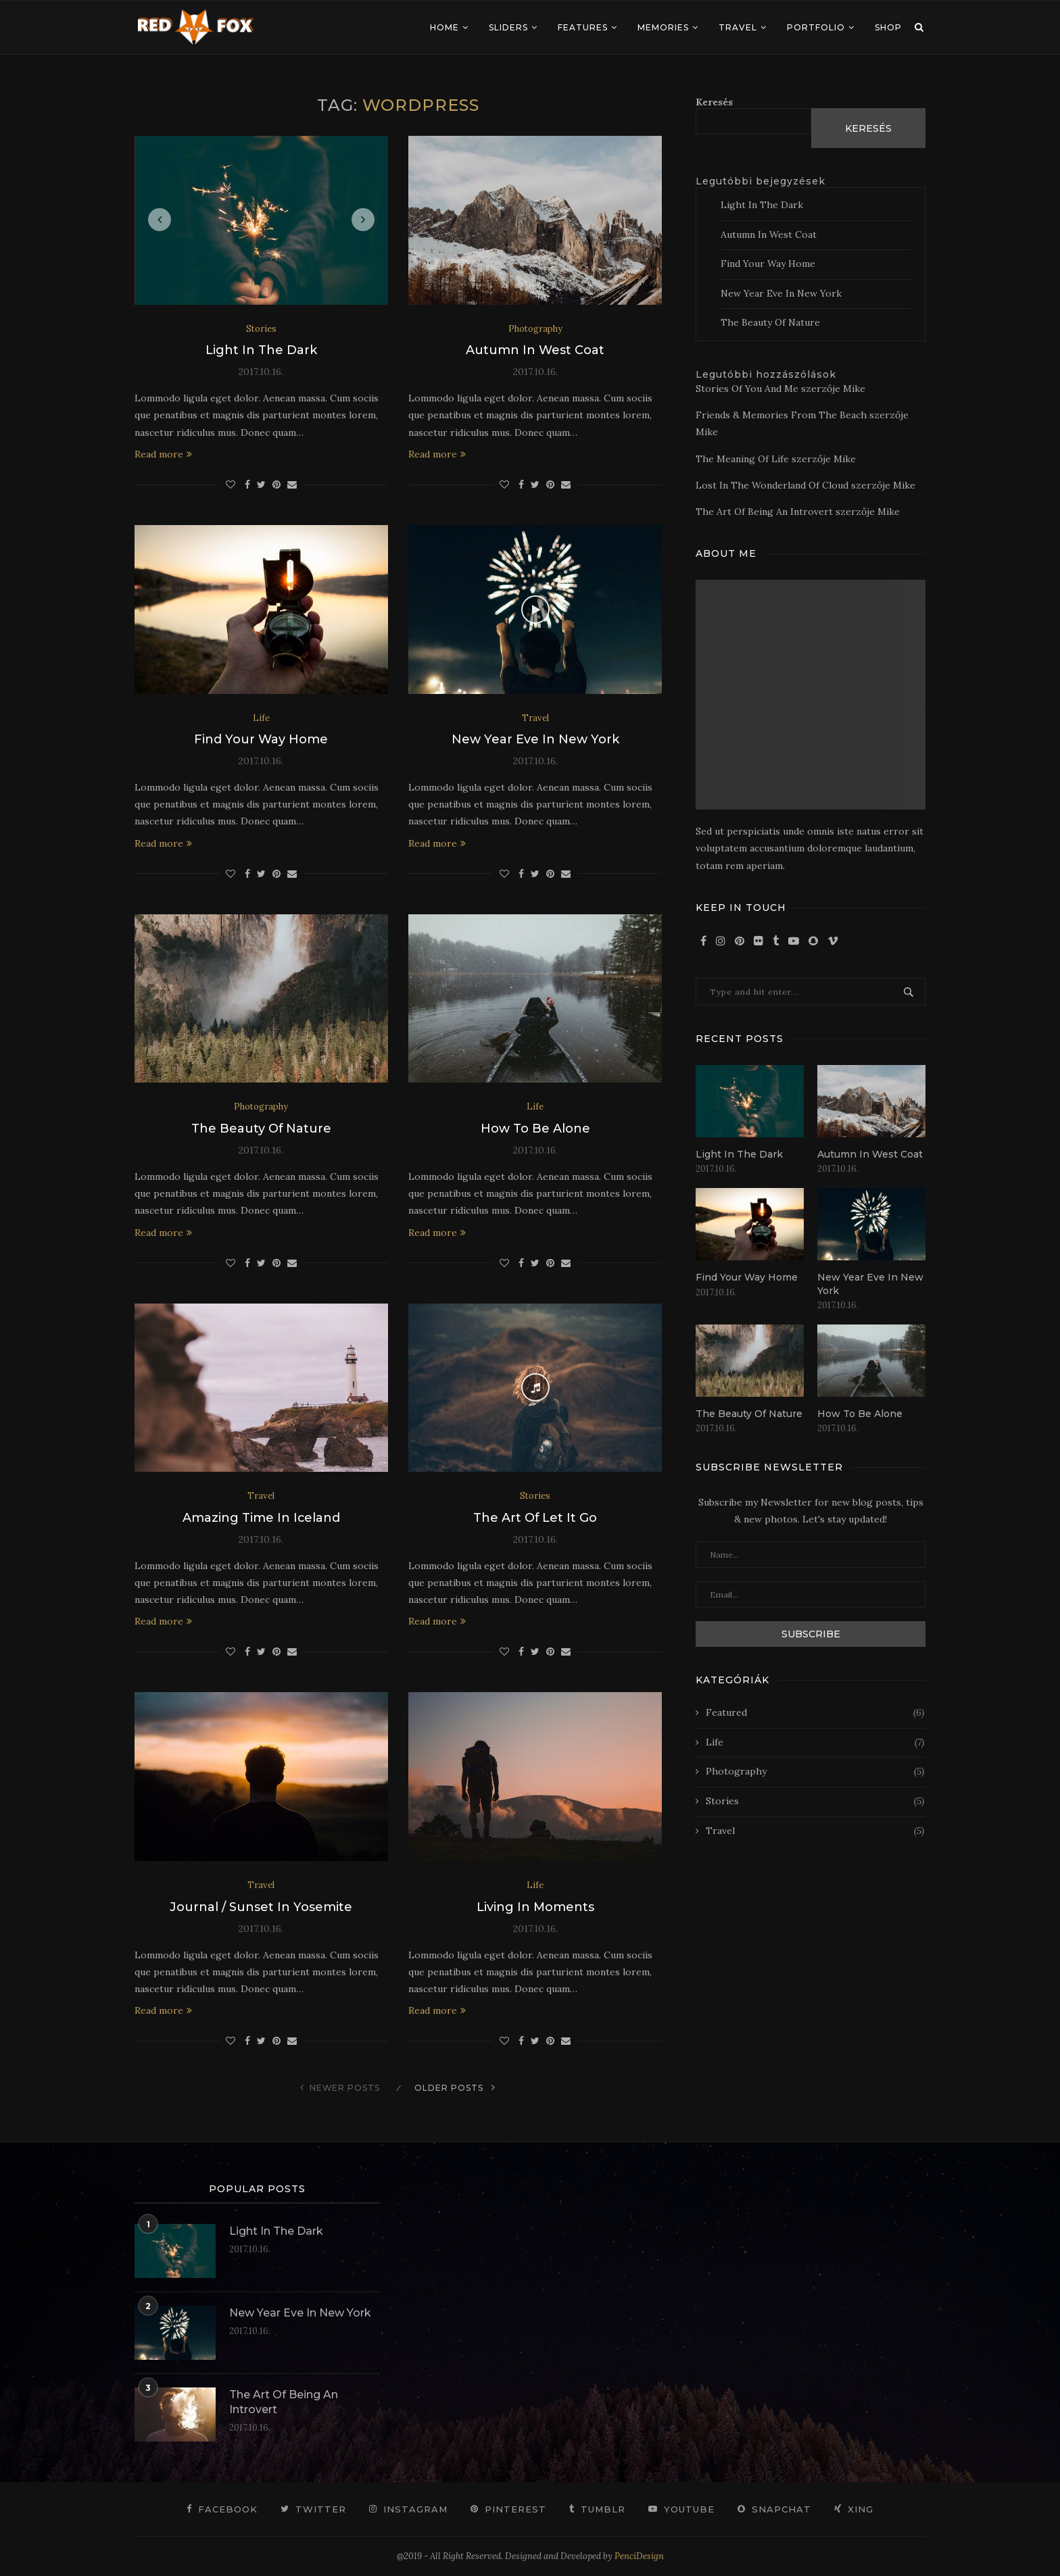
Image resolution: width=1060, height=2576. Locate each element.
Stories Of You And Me (747, 388)
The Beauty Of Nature (261, 1128)
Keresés (714, 102)
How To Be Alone (535, 1128)
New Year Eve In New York (535, 739)
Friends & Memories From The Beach (781, 415)
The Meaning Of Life (742, 459)
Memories (663, 27)
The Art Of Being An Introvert (764, 511)
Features (583, 27)
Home (444, 27)
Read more (163, 454)
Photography (535, 329)
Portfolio (816, 27)
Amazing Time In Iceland (261, 1517)
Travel (738, 27)
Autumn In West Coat (535, 350)
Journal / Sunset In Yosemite (261, 1907)
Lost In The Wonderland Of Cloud (772, 485)
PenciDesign (639, 2556)
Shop (888, 27)
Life (261, 718)
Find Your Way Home (261, 739)
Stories (260, 329)
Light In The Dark (261, 350)
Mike (854, 388)
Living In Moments (535, 1907)
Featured (815, 1713)
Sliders (508, 27)
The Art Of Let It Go (535, 1517)
